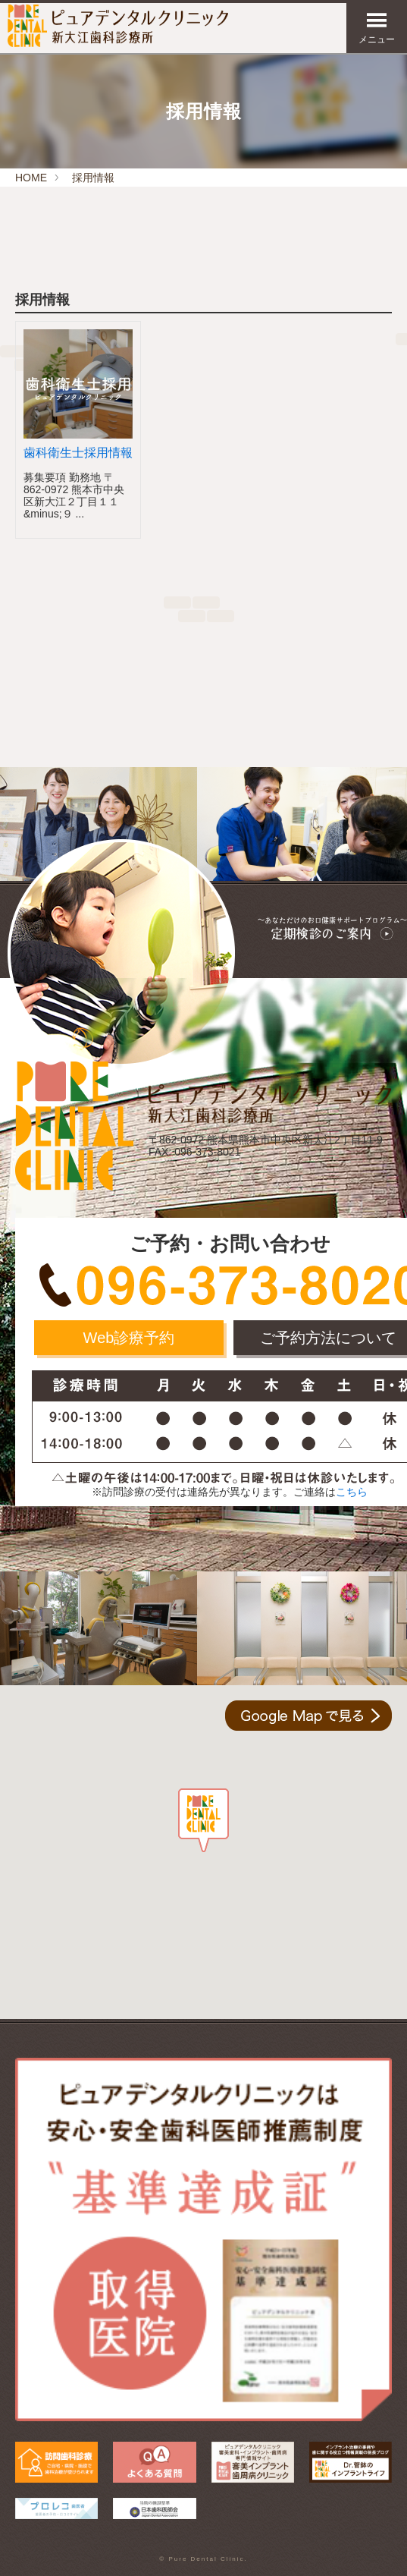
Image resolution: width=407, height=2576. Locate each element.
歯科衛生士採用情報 (78, 452)
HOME (31, 177)
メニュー (376, 28)
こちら (352, 1492)
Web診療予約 (129, 1337)
